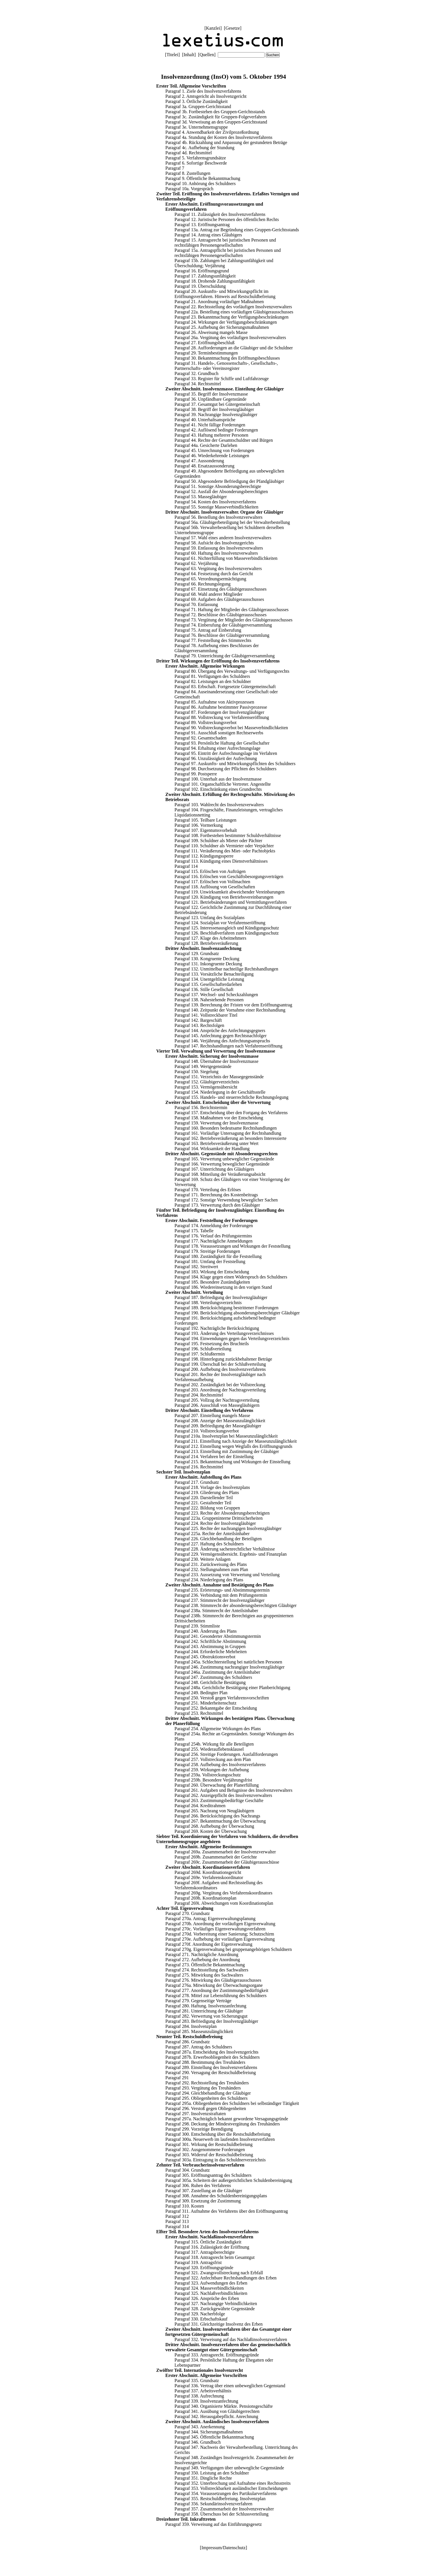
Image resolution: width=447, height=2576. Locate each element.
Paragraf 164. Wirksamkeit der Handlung (211, 1148)
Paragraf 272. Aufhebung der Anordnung (202, 1959)
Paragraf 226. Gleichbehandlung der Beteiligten (218, 1538)
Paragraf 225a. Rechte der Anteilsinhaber (211, 1533)
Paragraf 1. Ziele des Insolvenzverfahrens (203, 91)
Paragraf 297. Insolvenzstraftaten (195, 2113)
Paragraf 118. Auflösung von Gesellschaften (214, 886)
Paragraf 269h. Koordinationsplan (205, 1898)
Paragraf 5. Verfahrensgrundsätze (195, 157)
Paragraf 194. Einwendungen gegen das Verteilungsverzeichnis (231, 1338)
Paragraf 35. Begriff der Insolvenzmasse (211, 394)
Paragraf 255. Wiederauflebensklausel (209, 1749)
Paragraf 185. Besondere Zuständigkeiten (212, 1282)
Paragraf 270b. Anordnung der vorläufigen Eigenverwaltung (220, 1923)
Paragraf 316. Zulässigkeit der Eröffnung (211, 2247)
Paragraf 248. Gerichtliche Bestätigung (210, 1682)
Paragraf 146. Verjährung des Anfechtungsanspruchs (222, 1040)
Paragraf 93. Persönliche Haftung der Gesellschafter (221, 743)
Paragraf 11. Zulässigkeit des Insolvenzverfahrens (219, 214)
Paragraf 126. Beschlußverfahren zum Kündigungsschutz (226, 933)
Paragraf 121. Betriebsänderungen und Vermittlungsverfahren (230, 902)
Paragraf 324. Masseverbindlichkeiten (209, 2288)
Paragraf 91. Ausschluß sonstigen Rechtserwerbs (218, 732)
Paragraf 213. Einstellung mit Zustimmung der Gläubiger (226, 1451)
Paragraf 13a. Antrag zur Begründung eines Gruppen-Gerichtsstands (236, 229)
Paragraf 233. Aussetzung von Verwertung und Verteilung (227, 1574)
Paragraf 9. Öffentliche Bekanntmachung (202, 178)
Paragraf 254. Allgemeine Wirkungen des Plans (217, 1728)
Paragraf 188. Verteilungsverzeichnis (208, 1302)
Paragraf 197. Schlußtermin (199, 1353)
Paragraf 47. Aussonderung (199, 460)
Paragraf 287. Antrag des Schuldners (198, 2046)
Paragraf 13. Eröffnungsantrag (202, 224)
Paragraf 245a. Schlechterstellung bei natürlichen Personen (228, 1661)
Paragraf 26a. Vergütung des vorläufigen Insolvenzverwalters (230, 337)
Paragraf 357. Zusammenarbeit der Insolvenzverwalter (224, 2508)
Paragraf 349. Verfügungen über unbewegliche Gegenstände (229, 2467)
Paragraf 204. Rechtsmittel (198, 1395)
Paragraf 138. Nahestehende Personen (209, 999)
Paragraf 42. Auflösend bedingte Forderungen (216, 429)
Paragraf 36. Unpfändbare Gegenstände (210, 399)
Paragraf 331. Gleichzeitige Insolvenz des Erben (218, 2324)
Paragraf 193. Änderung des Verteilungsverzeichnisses (224, 1333)
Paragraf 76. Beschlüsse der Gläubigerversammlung (221, 635)
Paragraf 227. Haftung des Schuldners (209, 1543)
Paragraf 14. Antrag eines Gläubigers (208, 234)
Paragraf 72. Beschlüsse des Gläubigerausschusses (220, 614)
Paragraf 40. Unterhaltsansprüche (204, 419)
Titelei (172, 54)
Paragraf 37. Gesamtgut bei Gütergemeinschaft (217, 404)
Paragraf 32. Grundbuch (196, 373)
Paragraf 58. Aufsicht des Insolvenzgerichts (214, 542)
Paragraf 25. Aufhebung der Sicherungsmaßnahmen (221, 327)
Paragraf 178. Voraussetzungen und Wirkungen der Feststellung (232, 1246)
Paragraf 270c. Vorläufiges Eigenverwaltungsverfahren (215, 1928)
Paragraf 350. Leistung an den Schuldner (211, 2472)
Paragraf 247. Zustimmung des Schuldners (213, 1677)
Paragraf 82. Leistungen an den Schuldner (212, 681)
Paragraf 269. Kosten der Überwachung (210, 1831)
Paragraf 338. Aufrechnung (199, 2395)
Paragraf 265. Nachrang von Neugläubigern (214, 1810)
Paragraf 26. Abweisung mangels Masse (210, 332)
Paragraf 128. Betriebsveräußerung (206, 943)
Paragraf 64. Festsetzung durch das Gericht (213, 573)
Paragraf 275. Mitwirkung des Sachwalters (204, 1975)
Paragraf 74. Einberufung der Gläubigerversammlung (223, 625)
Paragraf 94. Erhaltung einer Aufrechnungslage (217, 748)
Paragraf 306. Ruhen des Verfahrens (198, 2185)
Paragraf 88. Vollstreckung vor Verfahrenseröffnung (221, 717)
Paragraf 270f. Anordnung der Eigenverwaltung (208, 1944)
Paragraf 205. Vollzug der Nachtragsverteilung (216, 1400)
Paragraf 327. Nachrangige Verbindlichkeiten (215, 2303)
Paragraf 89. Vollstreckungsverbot (205, 722)
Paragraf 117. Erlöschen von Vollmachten (212, 881)
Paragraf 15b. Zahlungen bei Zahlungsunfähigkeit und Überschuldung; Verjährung (223, 263)
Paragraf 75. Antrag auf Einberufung (207, 630)
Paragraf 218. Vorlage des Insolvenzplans (212, 1487)
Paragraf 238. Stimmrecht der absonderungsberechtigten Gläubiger (235, 1605)
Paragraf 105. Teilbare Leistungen (205, 820)
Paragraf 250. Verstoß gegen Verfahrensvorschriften (221, 1697)
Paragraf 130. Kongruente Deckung (206, 958)
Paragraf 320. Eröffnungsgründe (203, 2267)
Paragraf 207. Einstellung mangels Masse (212, 1415)
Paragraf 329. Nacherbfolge (199, 2313)
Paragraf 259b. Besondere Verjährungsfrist (213, 1780)
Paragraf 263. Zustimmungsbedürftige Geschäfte (218, 1800)
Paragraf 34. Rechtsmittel (197, 383)
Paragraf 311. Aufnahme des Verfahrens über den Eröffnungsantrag (226, 2211)
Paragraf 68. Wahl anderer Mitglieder (208, 594)
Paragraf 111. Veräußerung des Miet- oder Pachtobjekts (224, 850)
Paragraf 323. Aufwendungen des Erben (210, 2283)
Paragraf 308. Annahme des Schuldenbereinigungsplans (216, 2195)
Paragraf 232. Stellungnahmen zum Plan (211, 1569)
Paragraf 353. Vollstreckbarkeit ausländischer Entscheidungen (230, 2488)
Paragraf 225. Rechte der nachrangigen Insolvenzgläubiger (228, 1528)
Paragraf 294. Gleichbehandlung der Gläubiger (208, 2093)
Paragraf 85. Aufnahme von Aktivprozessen (214, 702)
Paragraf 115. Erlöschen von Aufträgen (210, 871)
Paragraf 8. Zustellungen (187, 173)
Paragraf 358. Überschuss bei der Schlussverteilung (221, 2514)
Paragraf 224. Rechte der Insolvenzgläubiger (215, 1523)
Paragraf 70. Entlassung (196, 604)
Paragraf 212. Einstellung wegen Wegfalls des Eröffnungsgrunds (233, 1446)
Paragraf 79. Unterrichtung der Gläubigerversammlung (224, 655)
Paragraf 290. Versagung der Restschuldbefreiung (210, 2072)
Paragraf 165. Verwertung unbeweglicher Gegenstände (224, 1158)
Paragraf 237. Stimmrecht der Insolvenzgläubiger (219, 1600)
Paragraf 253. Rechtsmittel (198, 1713)
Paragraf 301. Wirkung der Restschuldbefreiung (209, 2144)
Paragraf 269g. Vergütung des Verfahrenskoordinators (223, 1892)
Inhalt (189, 54)
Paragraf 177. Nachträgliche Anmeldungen (213, 1241)
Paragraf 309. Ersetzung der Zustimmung (203, 2200)
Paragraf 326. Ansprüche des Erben (206, 2298)
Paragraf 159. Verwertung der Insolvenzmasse (216, 1122)
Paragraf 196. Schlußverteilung (202, 1348)
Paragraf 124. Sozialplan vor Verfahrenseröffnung (219, 922)
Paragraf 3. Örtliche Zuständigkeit (196, 101)
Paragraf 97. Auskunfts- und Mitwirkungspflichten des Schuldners (234, 763)
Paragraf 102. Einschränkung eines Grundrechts (218, 789)
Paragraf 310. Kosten (184, 2206)
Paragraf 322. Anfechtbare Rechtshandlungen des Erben (225, 2277)
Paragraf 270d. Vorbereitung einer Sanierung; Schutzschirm (219, 1934)
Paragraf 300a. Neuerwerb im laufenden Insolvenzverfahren (220, 2139)
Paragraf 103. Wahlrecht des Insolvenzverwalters (219, 804)
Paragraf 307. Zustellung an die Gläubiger (203, 2190)
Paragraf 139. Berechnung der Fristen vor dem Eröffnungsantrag (233, 1004)
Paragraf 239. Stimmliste (197, 1626)
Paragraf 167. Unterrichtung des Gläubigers (214, 1169)
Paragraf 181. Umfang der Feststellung (209, 1261)
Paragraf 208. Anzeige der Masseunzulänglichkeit (219, 1420)
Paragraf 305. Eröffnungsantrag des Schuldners (208, 2175)
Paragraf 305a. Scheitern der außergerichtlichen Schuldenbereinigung (228, 2180)
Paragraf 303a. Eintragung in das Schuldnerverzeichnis (215, 2159)
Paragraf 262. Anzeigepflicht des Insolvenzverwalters (223, 1795)
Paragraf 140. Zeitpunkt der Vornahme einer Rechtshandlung (229, 1010)
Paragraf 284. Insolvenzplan (191, 2026)
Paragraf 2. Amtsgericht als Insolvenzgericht (206, 96)
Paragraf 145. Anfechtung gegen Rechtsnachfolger (220, 1035)
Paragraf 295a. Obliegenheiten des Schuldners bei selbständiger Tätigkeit (232, 2103)
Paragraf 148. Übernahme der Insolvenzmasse (216, 1061)
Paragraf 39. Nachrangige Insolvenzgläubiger (215, 414)
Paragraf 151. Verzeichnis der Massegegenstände (219, 1076)
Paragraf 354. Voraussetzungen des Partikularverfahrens (225, 2493)
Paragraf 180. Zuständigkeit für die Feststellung (218, 1256)
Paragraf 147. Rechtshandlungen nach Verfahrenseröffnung (228, 1045)
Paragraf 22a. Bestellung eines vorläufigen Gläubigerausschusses (233, 311)
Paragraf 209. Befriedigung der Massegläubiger (217, 1425)
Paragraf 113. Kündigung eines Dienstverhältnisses (221, 861)
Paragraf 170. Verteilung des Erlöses (207, 1189)
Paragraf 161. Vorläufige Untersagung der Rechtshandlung (227, 1133)
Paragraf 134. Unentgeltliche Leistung (209, 979)
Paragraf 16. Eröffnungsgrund (201, 270)
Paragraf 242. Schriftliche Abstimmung (210, 1641)
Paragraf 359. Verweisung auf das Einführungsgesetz (213, 2524)
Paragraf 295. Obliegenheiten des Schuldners (206, 2098)
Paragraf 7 (174, 168)
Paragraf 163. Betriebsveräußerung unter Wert (216, 1143)
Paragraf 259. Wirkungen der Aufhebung (211, 1769)
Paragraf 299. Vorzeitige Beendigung (199, 2129)
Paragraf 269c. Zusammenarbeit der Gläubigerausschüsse (226, 1862)
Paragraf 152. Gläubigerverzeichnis (206, 1081)
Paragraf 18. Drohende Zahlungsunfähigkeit (214, 281)
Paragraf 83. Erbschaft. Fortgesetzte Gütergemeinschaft (225, 686)
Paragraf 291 (177, 2077)
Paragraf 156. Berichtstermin (200, 1107)
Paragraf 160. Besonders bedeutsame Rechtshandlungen (225, 1128)
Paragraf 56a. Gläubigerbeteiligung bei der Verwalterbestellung (232, 522)
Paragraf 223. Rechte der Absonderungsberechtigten (222, 1513)
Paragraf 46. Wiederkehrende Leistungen (211, 455)
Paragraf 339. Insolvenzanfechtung (206, 2401)
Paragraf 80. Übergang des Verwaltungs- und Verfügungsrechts (231, 671)
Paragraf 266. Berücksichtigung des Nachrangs (217, 1815)
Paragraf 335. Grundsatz (196, 2380)
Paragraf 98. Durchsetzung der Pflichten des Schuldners (225, 768)
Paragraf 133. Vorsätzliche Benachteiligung (214, 974)
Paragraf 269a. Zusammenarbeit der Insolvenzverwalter (225, 1851)
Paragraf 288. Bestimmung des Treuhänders (205, 2062)
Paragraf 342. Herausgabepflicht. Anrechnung (216, 2416)
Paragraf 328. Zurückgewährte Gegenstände (214, 2308)
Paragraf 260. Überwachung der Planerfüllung (216, 1785)
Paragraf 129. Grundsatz (196, 953)
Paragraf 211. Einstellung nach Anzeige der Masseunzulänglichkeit (235, 1441)
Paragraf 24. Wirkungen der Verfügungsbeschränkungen (225, 322)
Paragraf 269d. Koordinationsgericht (207, 1872)
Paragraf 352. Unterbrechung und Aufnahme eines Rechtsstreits (232, 2483)
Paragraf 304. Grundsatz (187, 2170)
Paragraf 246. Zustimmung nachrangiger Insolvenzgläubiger (229, 1667)
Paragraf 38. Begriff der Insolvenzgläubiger (214, 409)
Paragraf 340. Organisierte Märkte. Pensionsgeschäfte (223, 2406)
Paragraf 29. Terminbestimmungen (206, 352)
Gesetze (232, 28)
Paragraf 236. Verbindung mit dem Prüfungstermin (220, 1595)
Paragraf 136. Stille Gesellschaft (203, 989)
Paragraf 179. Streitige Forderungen (207, 1251)
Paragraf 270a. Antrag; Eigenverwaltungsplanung (210, 1918)
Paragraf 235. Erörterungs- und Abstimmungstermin (222, 1590)
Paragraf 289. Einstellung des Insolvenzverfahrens (211, 2067)
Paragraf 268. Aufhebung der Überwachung (214, 1826)
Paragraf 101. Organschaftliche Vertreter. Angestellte (222, 784)
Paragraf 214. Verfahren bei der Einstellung (214, 1456)
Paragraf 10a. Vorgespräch (189, 188)
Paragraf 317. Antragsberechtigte (204, 2252)
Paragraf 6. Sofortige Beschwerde (196, 163)
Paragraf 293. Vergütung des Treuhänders (203, 2087)
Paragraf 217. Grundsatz (196, 1482)
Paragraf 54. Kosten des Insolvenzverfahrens (215, 501)
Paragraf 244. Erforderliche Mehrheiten (210, 1651)
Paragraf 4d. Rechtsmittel (188, 152)
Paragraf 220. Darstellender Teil (203, 1497)
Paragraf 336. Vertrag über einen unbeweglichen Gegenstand (229, 2385)
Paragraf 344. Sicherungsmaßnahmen (208, 2431)
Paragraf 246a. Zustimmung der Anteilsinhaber (217, 1672)
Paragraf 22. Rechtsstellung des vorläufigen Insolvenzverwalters (233, 306)
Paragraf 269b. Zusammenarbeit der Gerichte (215, 1857)
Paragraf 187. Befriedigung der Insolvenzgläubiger (220, 1297)
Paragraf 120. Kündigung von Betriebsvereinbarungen (223, 897)
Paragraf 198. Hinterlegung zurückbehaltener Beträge (223, 1359)
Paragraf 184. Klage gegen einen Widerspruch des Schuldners (230, 1276)
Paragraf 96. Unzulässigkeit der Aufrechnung (215, 758)
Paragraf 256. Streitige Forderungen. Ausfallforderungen (226, 1754)
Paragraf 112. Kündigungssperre (203, 856)
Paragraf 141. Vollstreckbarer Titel (205, 1015)
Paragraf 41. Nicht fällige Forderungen (209, 424)
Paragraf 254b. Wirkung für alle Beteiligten (214, 1744)
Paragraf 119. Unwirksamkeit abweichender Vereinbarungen (229, 891)
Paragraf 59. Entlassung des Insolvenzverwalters (218, 548)
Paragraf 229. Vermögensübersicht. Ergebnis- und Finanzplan (230, 1554)
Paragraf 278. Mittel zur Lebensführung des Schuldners (216, 1995)
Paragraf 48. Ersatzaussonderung (204, 465)
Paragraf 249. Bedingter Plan (200, 1692)
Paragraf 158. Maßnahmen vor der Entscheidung (218, 1117)
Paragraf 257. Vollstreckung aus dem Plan (212, 1759)
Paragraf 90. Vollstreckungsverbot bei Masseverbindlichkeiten (231, 727)
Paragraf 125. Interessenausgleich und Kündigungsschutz (226, 927)
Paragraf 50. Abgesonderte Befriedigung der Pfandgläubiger (229, 481)
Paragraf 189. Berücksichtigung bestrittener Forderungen (226, 1307)
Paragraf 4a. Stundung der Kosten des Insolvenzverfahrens (218, 137)
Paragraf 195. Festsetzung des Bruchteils (211, 1343)
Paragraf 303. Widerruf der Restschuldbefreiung (209, 2154)
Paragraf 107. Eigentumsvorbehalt (205, 830)
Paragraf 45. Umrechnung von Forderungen (214, 450)
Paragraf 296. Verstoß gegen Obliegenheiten (205, 2108)
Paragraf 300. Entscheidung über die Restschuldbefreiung (218, 2134)
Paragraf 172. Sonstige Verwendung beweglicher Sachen (226, 1199)
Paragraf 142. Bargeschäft (198, 1020)
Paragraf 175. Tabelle (194, 1230)
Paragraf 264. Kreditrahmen (199, 1805)
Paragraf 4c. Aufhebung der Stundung (199, 147)
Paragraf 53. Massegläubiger (200, 496)
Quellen (207, 54)
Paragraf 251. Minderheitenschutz (205, 1703)
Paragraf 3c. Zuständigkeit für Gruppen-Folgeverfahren (216, 116)
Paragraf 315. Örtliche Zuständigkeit (207, 2241)
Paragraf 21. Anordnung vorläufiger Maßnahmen (219, 301)
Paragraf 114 (186, 866)
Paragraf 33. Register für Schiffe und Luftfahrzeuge (221, 378)
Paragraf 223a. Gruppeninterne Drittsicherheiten (218, 1518)
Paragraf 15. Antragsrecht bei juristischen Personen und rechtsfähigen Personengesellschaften (225, 243)
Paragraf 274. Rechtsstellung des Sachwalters (206, 1969)
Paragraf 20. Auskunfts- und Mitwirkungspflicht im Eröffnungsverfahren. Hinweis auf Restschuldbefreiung (224, 294)
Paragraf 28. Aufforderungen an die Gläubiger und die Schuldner (233, 347)
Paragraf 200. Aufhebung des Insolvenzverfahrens (220, 1369)
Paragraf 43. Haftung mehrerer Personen (211, 435)
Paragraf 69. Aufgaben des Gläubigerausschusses (219, 599)
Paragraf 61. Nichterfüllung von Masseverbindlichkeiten (225, 558)
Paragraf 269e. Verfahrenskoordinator (208, 1877)
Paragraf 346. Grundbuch (197, 2442)
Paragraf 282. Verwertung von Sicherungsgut (206, 2016)
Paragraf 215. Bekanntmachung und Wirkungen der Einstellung (232, 1461)
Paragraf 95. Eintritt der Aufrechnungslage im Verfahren (225, 753)
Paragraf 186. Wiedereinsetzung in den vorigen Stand (223, 1287)
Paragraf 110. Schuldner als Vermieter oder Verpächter (224, 845)
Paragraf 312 (177, 2216)
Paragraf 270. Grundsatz (187, 1913)
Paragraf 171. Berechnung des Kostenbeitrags (216, 1194)
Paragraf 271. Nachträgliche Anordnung (201, 1954)
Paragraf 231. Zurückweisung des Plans (210, 1564)
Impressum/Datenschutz (224, 2547)
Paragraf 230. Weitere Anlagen (202, 1559)
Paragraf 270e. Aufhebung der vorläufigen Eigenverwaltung (220, 1939)
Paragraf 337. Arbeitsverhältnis (202, 2390)
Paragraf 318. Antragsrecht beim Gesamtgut (214, 2257)
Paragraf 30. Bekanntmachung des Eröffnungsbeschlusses (227, 358)
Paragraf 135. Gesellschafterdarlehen (208, 984)
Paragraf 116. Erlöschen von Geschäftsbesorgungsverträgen (228, 876)
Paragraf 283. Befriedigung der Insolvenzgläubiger (211, 2021)
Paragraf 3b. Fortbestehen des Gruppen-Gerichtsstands (215, 111)
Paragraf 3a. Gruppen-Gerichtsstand (198, 106)
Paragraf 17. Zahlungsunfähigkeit (205, 275)
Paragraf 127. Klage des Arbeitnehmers (210, 938)
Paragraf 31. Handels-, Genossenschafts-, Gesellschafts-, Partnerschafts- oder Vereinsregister (226, 366)
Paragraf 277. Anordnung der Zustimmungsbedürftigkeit (216, 1990)
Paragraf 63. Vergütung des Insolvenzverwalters (218, 568)
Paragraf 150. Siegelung (196, 1071)
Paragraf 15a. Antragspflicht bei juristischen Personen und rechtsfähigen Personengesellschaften (227, 253)
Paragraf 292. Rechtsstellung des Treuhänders (207, 2082)
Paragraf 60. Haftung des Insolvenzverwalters (216, 553)
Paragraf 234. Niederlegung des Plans (208, 1579)
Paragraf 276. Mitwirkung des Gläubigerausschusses (213, 1980)
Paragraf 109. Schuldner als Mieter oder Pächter (218, 840)
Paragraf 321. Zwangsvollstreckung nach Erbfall (218, 2272)
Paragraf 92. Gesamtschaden (200, 737)
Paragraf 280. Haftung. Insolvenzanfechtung (205, 2005)
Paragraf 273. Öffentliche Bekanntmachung (205, 1964)
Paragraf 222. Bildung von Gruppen (207, 1507)
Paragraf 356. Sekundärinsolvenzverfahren (213, 2503)
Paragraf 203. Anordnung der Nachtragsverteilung (220, 1389)
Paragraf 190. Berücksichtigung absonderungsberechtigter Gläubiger (237, 1312)
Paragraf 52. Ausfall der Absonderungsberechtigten (221, 491)
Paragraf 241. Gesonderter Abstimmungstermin (217, 1636)
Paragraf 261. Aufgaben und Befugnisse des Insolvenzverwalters (233, 1790)
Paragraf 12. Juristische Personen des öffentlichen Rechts (226, 219)
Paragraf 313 (177, 2221)
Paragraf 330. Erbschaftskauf (200, 2318)
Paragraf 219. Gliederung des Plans (206, 1492)
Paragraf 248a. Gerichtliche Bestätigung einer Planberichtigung (232, 1687)
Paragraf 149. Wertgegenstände (202, 1066)
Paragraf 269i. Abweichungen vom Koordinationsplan (223, 1903)
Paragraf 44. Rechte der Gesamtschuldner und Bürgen (223, 440)
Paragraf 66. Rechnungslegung (202, 583)
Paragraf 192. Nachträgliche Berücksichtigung (216, 1328)
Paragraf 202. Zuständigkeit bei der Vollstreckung (219, 1384)
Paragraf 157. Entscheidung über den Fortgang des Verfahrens (231, 1112)
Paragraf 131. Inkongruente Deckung (208, 963)
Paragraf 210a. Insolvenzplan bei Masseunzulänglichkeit (226, 1436)
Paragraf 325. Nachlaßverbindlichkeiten (210, 2293)
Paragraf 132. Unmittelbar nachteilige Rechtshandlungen (226, 968)
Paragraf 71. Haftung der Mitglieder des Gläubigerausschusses (231, 609)
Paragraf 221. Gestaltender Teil (202, 1502)
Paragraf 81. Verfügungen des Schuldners (212, 676)
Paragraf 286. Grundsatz (187, 2041)
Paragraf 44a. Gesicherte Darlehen (205, 445)
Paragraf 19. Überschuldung (200, 286)
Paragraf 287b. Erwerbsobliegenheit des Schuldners (212, 2057)
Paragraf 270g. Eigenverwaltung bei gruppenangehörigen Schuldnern (228, 1949)
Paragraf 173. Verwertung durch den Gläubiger (217, 1205)
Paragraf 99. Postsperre (195, 773)
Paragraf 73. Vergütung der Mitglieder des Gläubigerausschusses (233, 619)
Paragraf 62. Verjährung (196, 563)
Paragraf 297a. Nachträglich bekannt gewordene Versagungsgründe (226, 2118)
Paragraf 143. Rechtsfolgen (199, 1025)
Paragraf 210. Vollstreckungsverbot (206, 1430)
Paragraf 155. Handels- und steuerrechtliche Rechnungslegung (231, 1097)
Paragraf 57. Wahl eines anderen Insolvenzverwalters (222, 537)
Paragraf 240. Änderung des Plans (205, 1631)
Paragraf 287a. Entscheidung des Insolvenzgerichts (212, 2052)
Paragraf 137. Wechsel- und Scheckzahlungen (216, 994)
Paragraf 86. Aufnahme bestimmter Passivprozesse (220, 707)
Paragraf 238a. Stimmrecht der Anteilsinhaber (216, 1610)
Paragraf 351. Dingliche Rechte (203, 2478)
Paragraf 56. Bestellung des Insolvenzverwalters (218, 517)
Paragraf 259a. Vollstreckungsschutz (207, 1774)
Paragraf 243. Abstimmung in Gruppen (209, 1646)
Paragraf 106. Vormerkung (198, 825)
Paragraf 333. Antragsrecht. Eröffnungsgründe (216, 2354)
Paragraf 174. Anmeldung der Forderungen (213, 1225)
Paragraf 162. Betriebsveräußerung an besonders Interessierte (230, 1138)
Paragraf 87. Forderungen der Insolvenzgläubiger (219, 712)
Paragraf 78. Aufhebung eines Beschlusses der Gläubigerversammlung (216, 648)
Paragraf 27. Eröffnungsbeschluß (204, 342)
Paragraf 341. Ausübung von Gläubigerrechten (216, 2411)
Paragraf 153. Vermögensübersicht (205, 1087)
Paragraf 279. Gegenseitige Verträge (198, 2000)
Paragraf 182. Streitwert (196, 1266)
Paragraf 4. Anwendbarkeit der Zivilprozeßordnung (212, 132)
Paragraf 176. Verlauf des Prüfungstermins (213, 1235)
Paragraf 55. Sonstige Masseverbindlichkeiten (216, 506)
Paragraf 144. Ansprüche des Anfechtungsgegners (219, 1030)
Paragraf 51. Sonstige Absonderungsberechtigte (217, 486)
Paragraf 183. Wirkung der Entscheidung (211, 1271)
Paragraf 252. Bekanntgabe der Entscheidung (215, 1708)
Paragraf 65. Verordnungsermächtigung (210, 578)
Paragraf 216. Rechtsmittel (198, 1466)
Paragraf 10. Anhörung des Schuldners (200, 183)
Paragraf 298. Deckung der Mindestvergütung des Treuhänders (222, 2123)
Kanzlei (213, 28)
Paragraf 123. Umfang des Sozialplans (209, 917)
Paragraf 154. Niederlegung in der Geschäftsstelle (219, 1092)
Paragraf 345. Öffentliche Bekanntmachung (214, 2437)
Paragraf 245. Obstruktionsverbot (204, 1656)
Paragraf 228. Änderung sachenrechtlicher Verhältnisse (224, 1549)
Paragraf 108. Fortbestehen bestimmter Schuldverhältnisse (227, 835)
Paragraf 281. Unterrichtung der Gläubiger (204, 2010)
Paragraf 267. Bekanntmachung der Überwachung (220, 1821)
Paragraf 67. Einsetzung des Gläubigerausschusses (220, 589)
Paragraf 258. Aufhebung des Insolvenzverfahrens (220, 1764)
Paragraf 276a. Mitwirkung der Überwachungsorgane (214, 1985)
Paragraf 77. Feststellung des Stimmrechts (212, 640)
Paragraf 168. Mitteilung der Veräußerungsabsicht (219, 1174)
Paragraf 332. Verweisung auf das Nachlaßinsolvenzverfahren (230, 2339)
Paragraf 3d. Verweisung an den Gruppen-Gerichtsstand (216, 121)
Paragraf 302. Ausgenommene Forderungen (205, 2149)
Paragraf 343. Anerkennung (199, 2426)
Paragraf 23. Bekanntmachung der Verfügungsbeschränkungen (231, 317)
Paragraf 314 (177, 2226)
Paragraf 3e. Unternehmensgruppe (196, 127)
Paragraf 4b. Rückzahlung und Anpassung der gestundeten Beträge (226, 142)
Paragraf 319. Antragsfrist (198, 2262)
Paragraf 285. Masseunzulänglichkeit (199, 2031)
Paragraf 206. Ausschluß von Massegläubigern (216, 1405)
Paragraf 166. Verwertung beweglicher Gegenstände (221, 1164)
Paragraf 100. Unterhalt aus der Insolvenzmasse (218, 779)
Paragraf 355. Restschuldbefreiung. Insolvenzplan (219, 2498)
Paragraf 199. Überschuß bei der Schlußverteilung (220, 1364)
